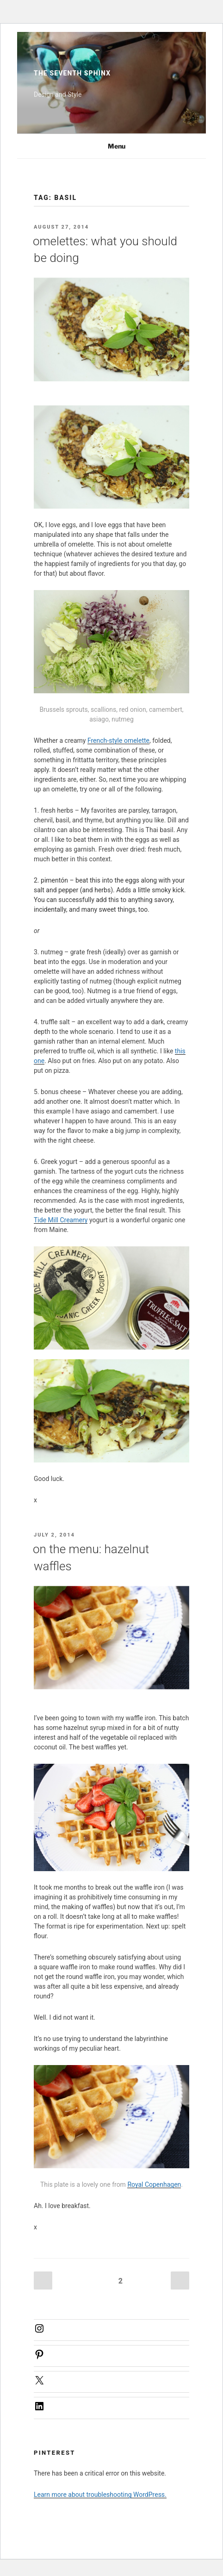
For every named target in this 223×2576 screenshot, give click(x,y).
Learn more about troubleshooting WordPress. (100, 2494)
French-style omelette (118, 740)
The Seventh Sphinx (72, 73)
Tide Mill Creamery (60, 1220)
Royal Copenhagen (154, 2184)
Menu (111, 146)
